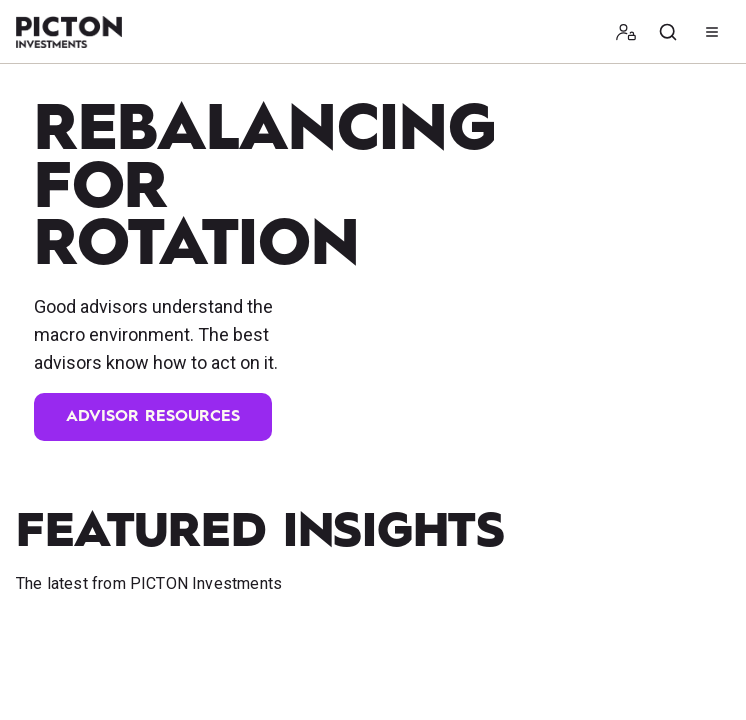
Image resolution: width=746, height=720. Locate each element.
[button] (626, 32)
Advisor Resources (153, 417)
